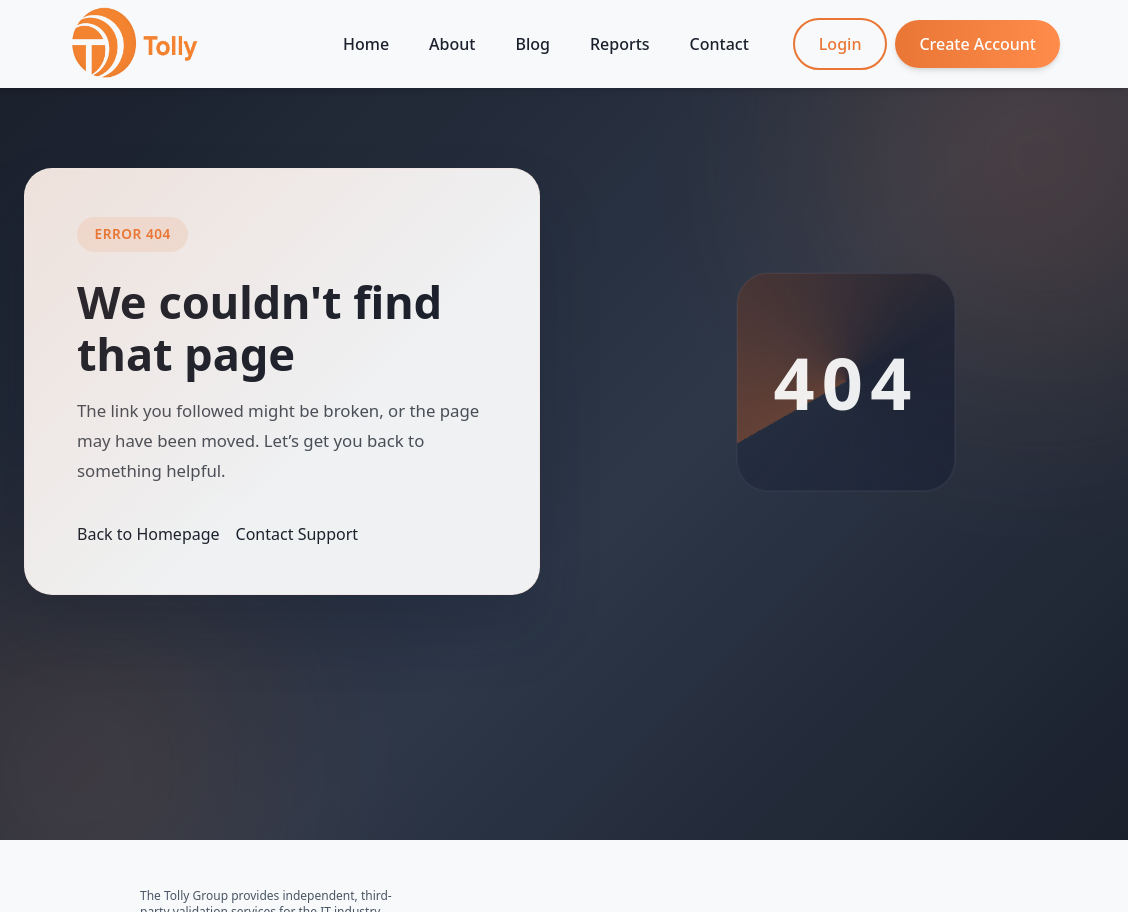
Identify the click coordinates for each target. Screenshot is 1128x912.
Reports (620, 44)
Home (366, 44)
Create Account (977, 44)
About (452, 44)
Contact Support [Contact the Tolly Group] (297, 534)
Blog (532, 44)
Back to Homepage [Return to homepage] (148, 534)
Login (840, 44)
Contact (719, 44)
